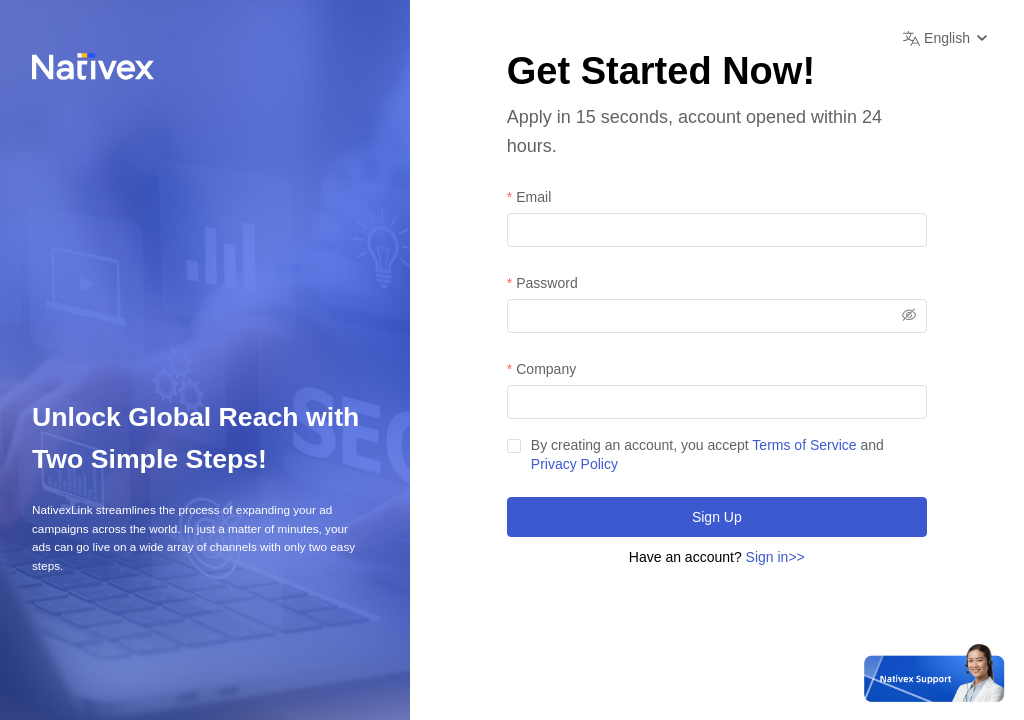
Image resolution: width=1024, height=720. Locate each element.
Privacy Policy (574, 464)
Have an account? (717, 557)
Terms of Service (804, 445)
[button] (947, 38)
